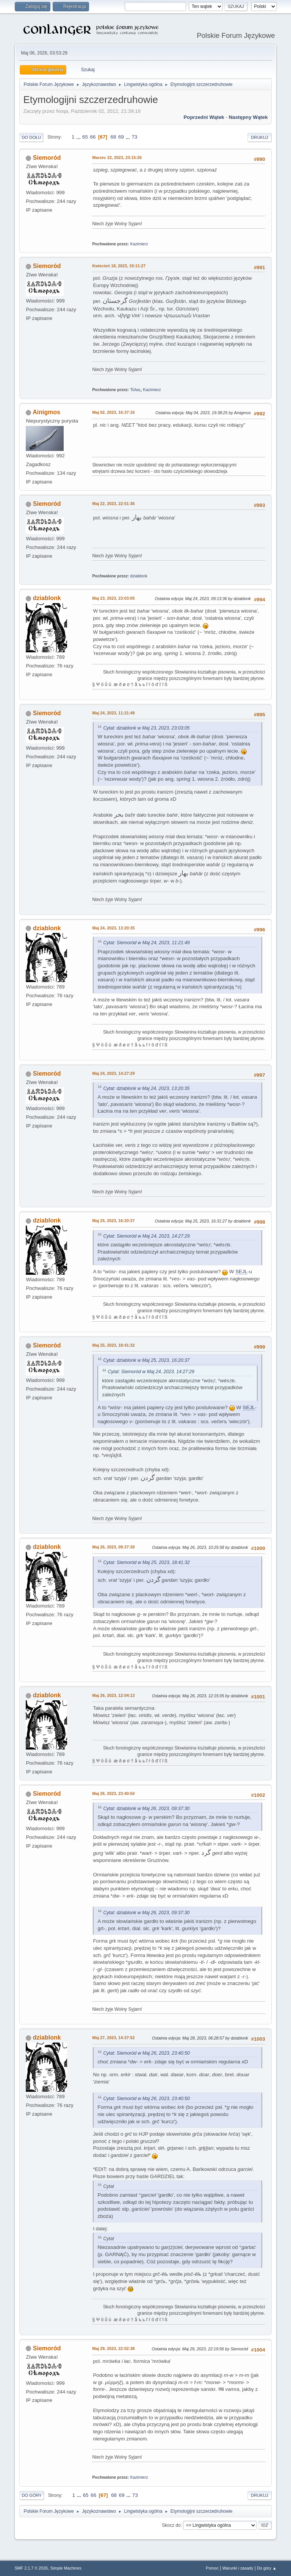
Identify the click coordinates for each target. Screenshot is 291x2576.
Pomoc (212, 2568)
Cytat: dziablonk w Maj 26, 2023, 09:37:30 (146, 1808)
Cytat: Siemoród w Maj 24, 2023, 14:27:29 (146, 1236)
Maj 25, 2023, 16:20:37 (113, 1220)
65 (85, 137)
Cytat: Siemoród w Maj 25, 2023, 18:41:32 (146, 1562)
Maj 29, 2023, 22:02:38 (113, 2348)
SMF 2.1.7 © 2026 (31, 2568)
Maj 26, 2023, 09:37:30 (113, 1547)
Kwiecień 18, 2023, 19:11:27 (119, 266)
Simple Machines (65, 2568)
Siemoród (47, 157)
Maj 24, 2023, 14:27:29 (113, 1073)
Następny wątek (248, 117)
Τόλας (135, 389)
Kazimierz (139, 244)
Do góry (32, 2495)
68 (113, 137)
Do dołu (31, 137)
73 (134, 137)
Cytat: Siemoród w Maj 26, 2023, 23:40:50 (146, 2053)
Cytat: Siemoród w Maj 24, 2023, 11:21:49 (146, 942)
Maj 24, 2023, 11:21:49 (113, 713)
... (79, 137)
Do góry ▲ (266, 2568)
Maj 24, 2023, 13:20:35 (113, 928)
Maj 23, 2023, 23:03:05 (113, 598)
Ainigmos (46, 412)
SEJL (241, 1271)
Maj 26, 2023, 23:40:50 (113, 1793)
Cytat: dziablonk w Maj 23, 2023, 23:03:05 (146, 728)
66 (93, 137)
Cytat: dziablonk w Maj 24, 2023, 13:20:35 (146, 1088)
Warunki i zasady (237, 2568)
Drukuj (259, 137)
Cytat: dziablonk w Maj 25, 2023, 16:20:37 (146, 1360)
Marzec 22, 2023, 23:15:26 (117, 157)
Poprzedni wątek (203, 117)
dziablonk (138, 576)
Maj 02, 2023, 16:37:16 (113, 412)
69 (121, 137)
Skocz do (171, 2525)
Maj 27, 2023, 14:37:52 (113, 2037)
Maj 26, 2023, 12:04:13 (113, 1695)
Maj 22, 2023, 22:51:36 (113, 503)
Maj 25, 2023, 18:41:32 (113, 1345)
